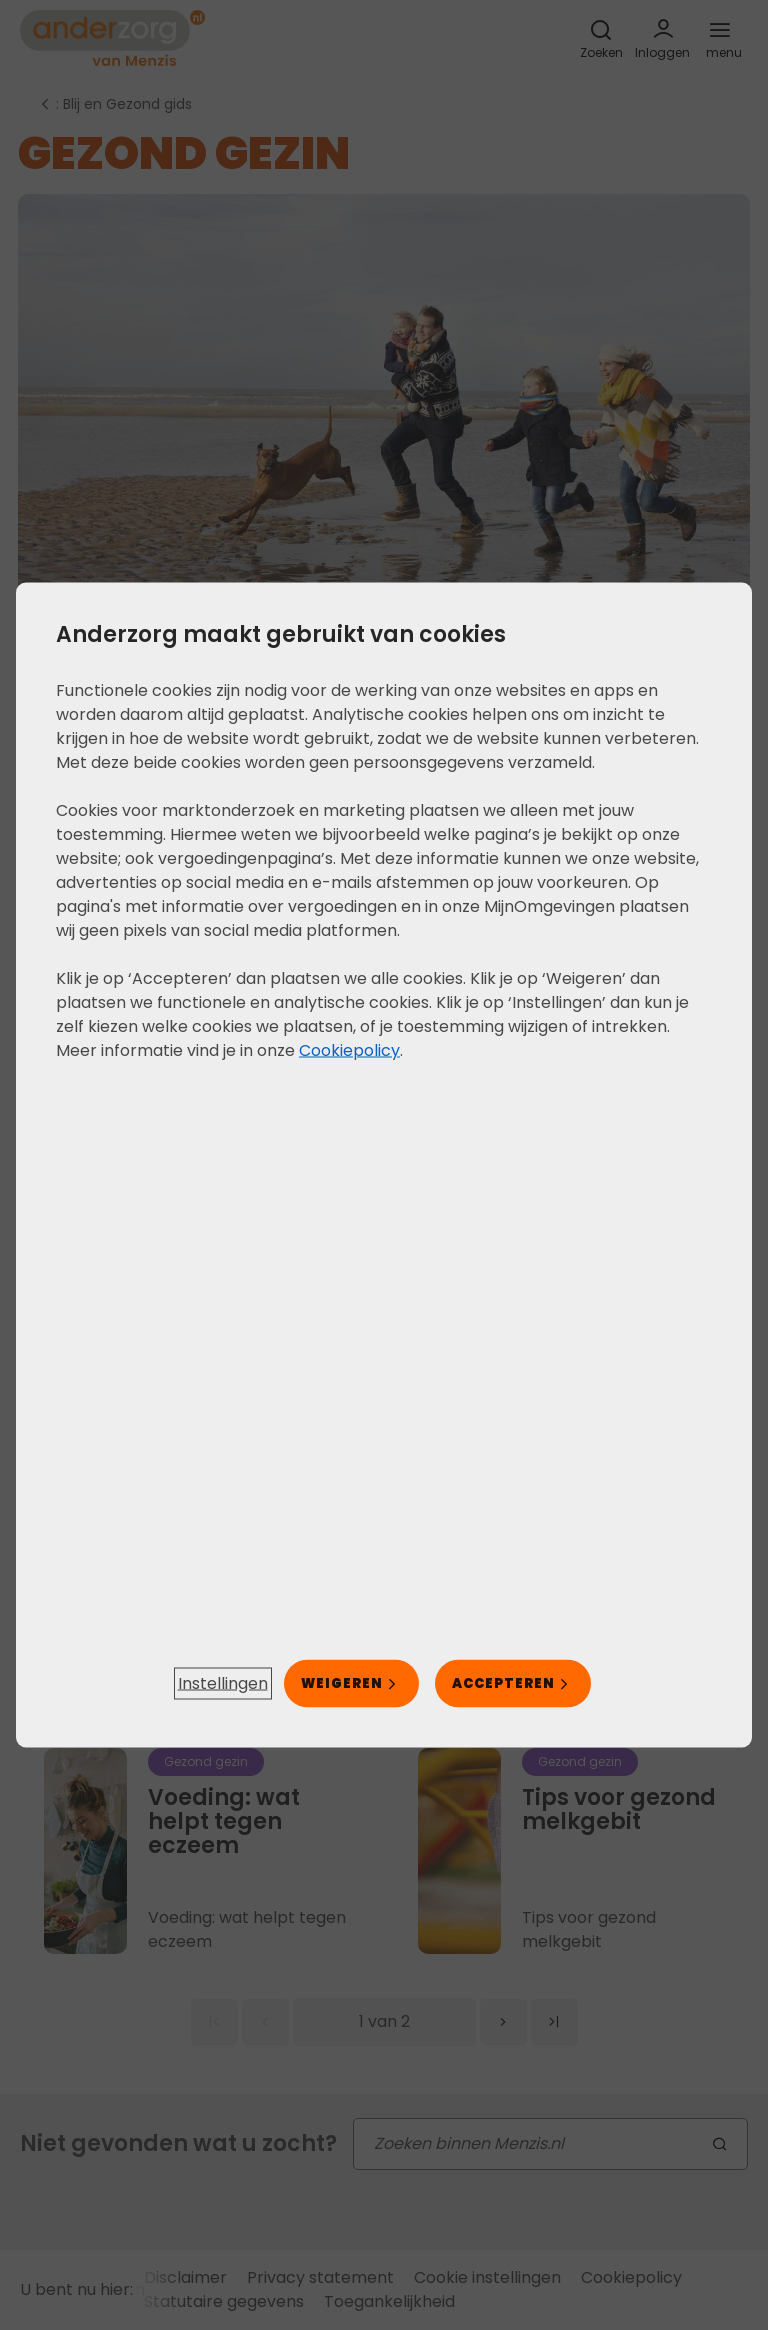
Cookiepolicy (349, 1050)
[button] (223, 1684)
